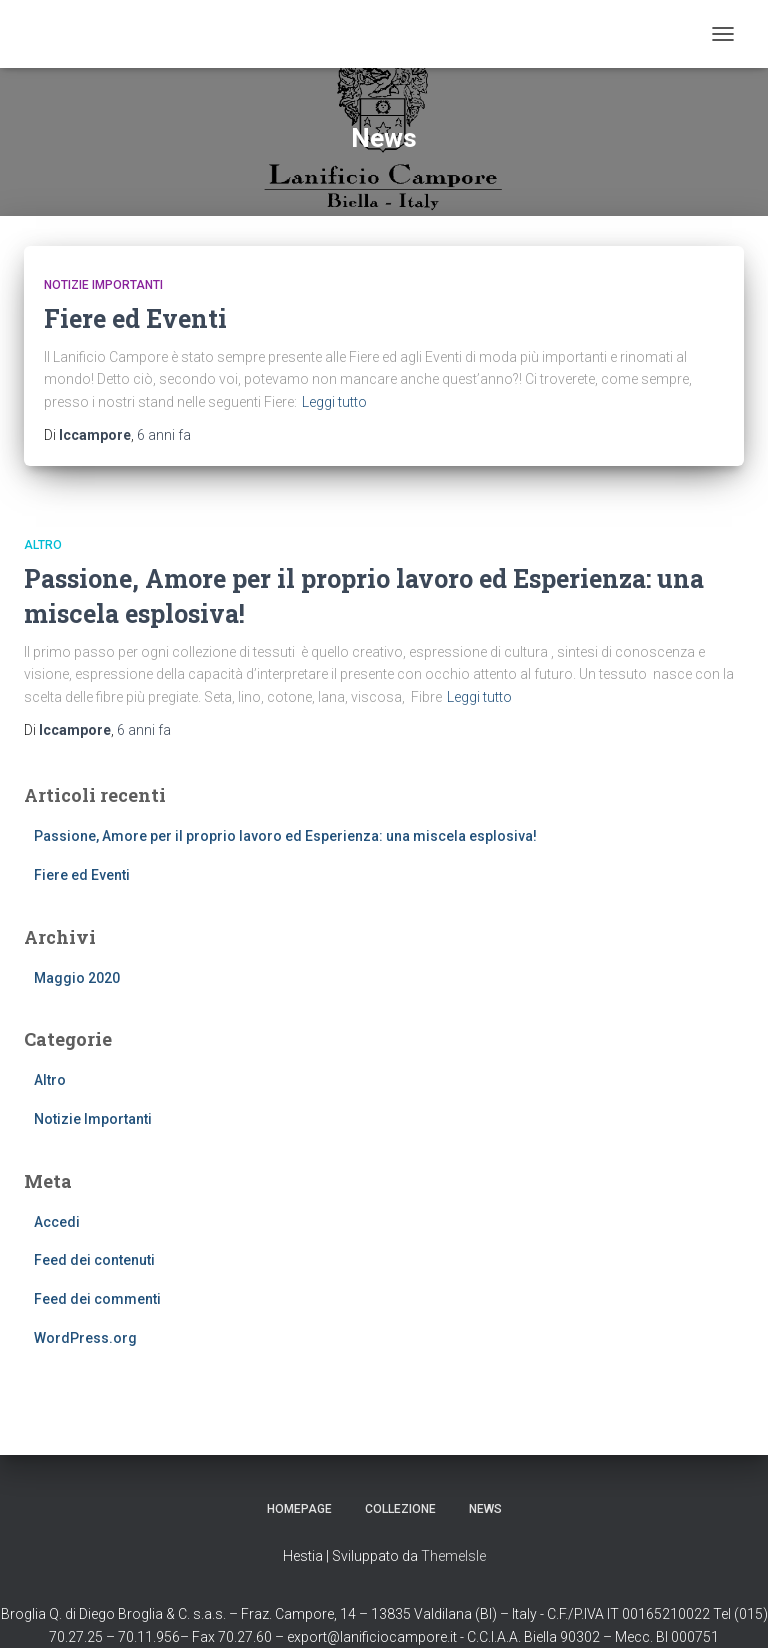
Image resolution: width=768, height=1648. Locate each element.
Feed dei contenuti (94, 1260)
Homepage (299, 1509)
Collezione (400, 1509)
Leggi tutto (334, 402)
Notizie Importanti (103, 285)
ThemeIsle (453, 1556)
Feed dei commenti (97, 1299)
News (485, 1509)
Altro (43, 545)
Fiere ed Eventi (135, 318)
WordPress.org (85, 1338)
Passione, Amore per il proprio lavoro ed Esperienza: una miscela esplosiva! (285, 836)
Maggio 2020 (77, 978)
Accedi (57, 1222)
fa (164, 435)
